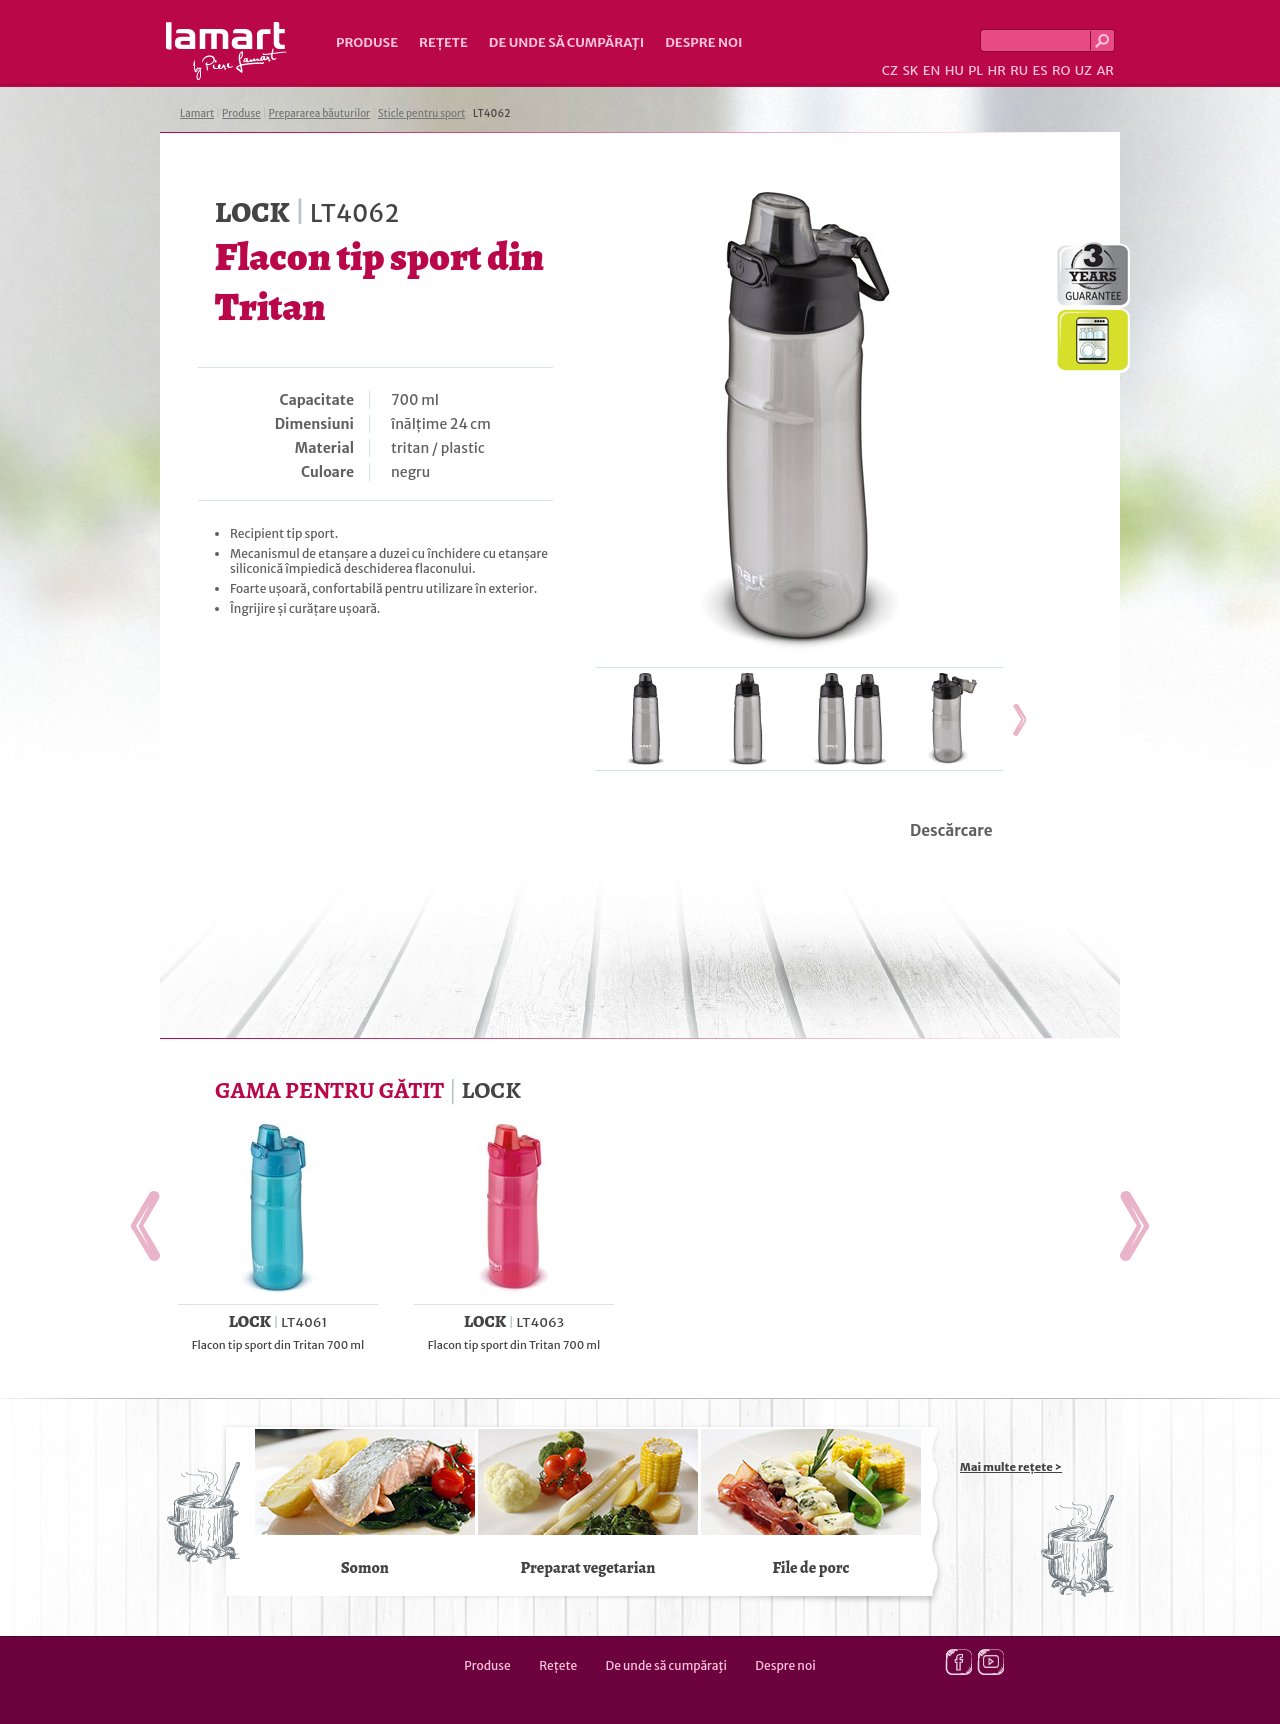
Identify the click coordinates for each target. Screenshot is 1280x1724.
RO (1061, 70)
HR (996, 70)
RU (1019, 70)
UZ (1083, 70)
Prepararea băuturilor (320, 113)
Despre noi (703, 42)
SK (910, 70)
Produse (367, 42)
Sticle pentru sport (421, 113)
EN (932, 70)
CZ (890, 70)
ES (1040, 70)
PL (975, 70)
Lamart (226, 51)
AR (1105, 70)
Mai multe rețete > (1011, 1467)
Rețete (443, 42)
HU (954, 70)
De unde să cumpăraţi (566, 42)
